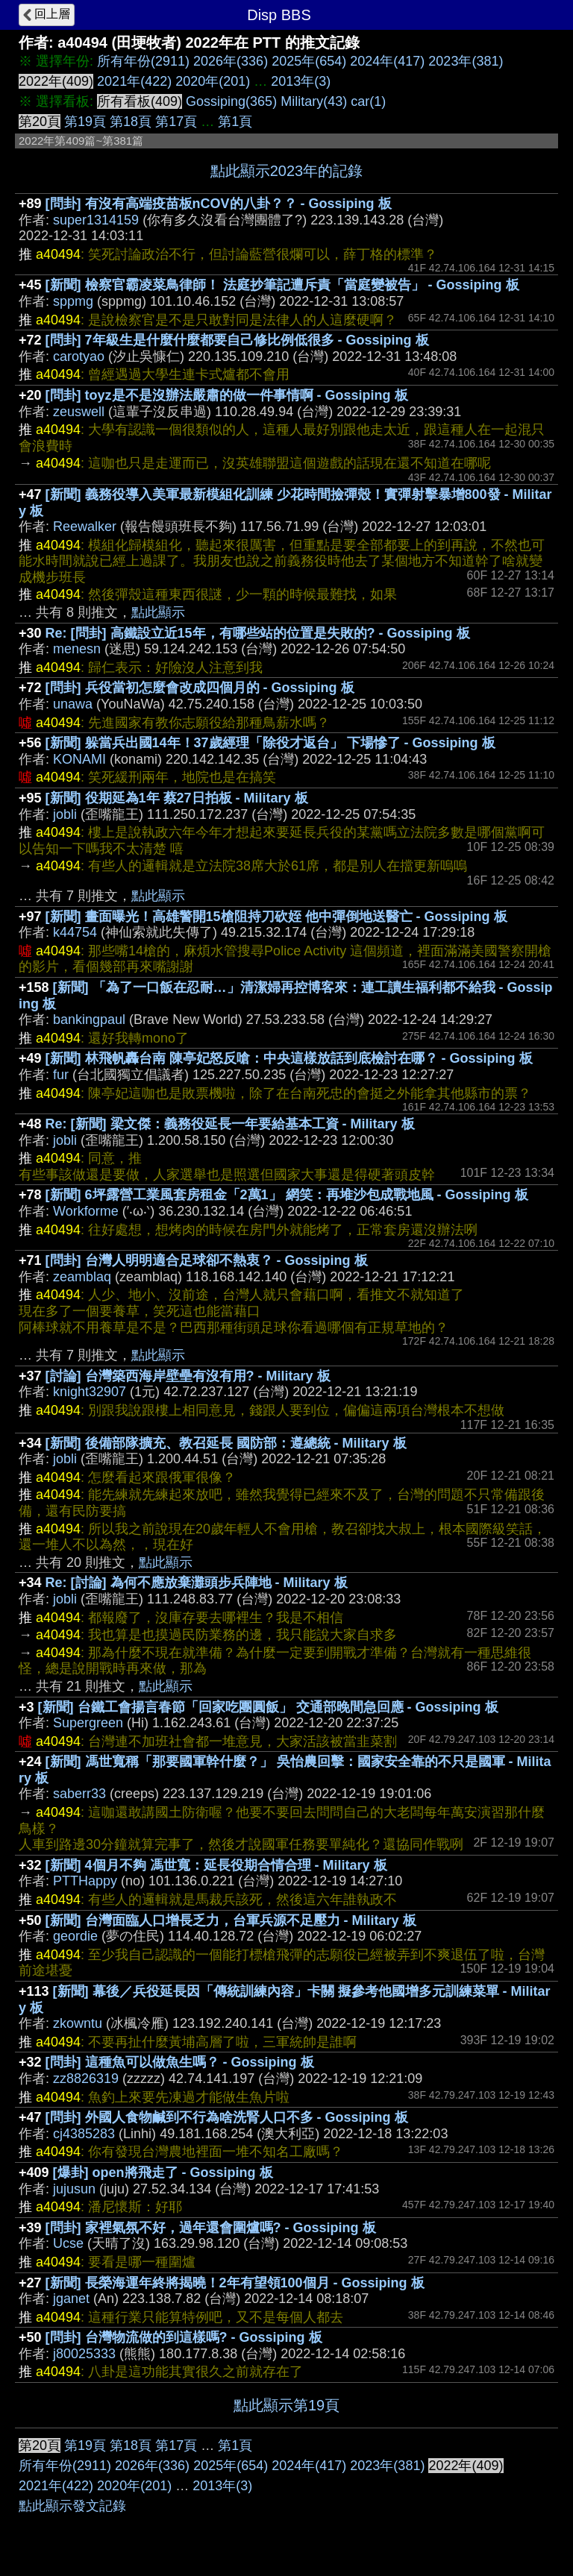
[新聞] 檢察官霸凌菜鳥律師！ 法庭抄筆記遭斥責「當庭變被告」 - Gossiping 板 (282, 284)
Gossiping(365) (231, 101)
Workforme (86, 1211)
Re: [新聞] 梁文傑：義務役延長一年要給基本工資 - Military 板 (230, 1123)
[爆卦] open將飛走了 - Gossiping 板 (163, 2172)
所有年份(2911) (143, 61)
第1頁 (235, 121)
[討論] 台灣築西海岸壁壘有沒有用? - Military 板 (188, 1376)
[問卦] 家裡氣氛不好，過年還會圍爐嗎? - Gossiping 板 (211, 2227)
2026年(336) (230, 61)
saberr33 (79, 1793)
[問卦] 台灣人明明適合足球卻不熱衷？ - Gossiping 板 (207, 1260)
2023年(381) (465, 61)
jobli (65, 814)
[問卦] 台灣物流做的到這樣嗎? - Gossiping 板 (184, 2337)
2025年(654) (309, 61)
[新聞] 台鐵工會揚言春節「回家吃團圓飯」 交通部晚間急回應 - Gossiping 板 (268, 1707)
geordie (75, 1936)
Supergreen (88, 1722)
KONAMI (79, 759)
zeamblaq (82, 1276)
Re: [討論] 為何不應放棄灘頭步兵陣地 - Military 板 (197, 1582)
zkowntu (77, 2023)
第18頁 (130, 121)
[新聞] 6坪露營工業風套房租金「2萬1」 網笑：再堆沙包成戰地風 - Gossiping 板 (287, 1194)
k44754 (75, 932)
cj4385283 (84, 2133)
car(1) (368, 101)
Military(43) (314, 101)
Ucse (68, 2243)
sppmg (73, 301)
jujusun (74, 2188)
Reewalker (84, 526)
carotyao (78, 356)
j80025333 (84, 2353)
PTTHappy (85, 1880)
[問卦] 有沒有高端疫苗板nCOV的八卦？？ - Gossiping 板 (219, 203)
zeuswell (78, 411)
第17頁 (176, 121)
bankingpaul (89, 1019)
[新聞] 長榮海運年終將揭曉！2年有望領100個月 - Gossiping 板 (235, 2282)
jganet (71, 2298)
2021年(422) (134, 81)
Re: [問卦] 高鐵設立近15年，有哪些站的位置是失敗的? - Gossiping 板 (258, 633)
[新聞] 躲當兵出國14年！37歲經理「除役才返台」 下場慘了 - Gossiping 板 (270, 742)
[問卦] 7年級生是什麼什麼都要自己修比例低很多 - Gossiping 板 (237, 340)
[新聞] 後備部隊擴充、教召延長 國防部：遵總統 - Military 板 (226, 1443)
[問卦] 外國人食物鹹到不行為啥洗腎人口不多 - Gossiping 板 (227, 2117)
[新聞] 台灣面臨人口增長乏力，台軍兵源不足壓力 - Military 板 (231, 1920)
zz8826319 (86, 2078)
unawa (73, 704)
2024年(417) (387, 61)
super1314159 (96, 220)
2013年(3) (301, 81)
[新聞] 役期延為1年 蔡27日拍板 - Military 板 (177, 798)
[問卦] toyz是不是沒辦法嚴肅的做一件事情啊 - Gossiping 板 (227, 395)
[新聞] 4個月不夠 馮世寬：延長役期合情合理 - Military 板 (216, 1865)
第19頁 (85, 121)
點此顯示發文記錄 (72, 2505)
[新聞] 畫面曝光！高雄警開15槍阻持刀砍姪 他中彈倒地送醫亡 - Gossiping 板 (276, 916)
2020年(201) (212, 81)
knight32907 (89, 1391)
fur (61, 1074)
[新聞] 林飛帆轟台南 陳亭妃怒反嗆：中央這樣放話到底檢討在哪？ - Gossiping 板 (289, 1058)
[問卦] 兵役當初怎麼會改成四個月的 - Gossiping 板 (200, 687)
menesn (77, 648)
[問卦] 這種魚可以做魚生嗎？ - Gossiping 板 (180, 2062)
